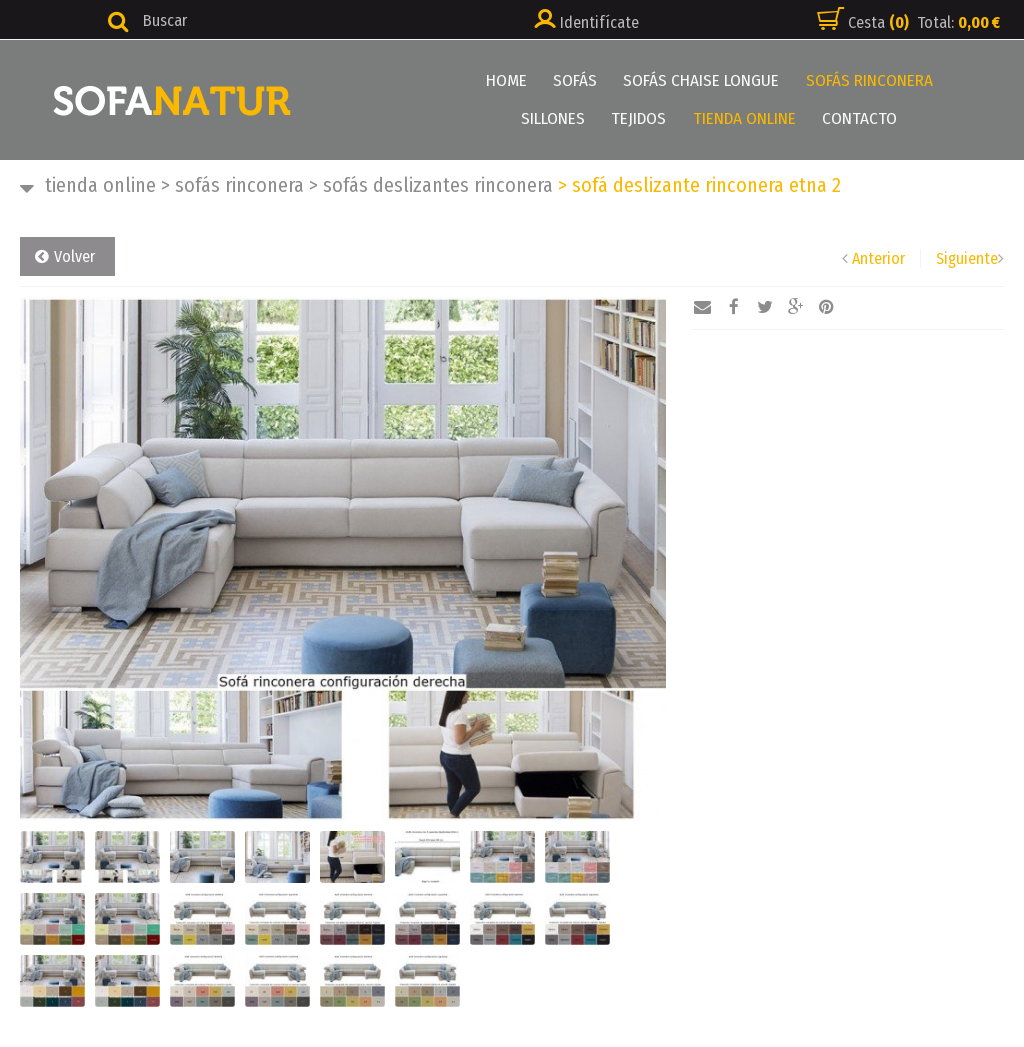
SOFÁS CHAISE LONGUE (657, 80)
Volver (74, 256)
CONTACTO (813, 118)
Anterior (878, 258)
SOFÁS (532, 80)
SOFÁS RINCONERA (823, 80)
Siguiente (967, 258)
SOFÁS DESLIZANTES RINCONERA (431, 185)
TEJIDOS (595, 118)
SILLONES (944, 80)
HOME (464, 80)
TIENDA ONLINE (699, 118)
